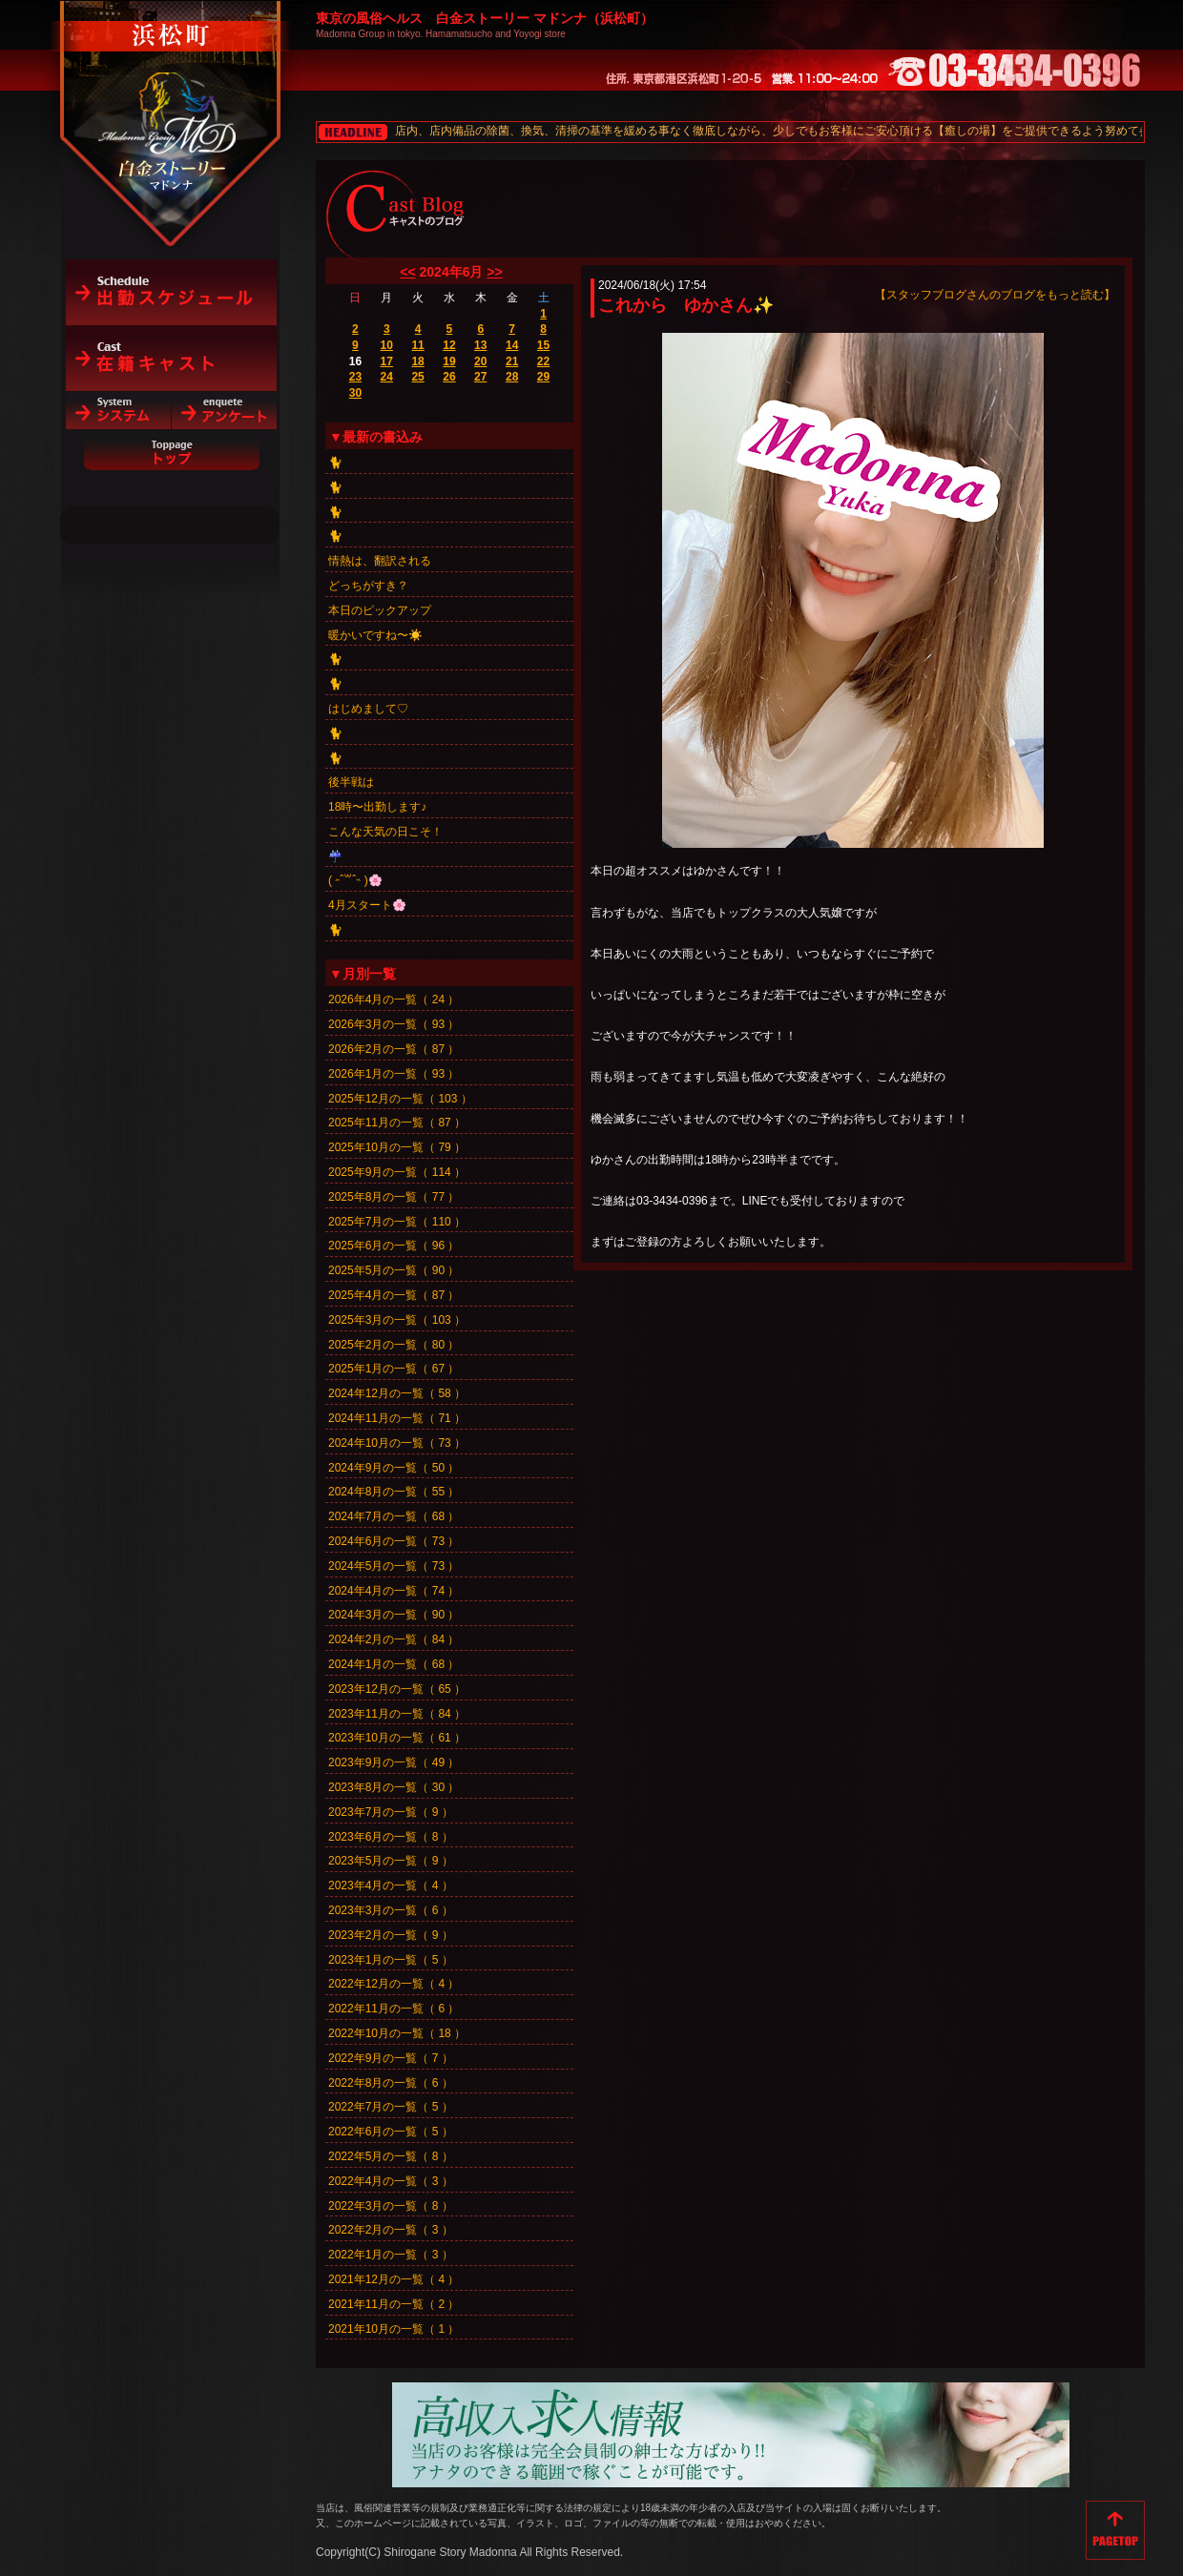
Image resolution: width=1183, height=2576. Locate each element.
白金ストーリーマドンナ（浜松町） (171, 97)
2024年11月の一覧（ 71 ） (397, 1418)
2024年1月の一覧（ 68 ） (393, 1664)
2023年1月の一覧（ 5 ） (390, 1960)
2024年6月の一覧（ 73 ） (393, 1541)
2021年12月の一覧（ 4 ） (393, 2279)
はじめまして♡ (368, 708)
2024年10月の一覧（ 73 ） (397, 1443)
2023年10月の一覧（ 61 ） (397, 1737)
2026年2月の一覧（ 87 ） (393, 1049)
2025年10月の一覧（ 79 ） (397, 1147)
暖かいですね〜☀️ (375, 635)
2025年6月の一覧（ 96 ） (393, 1245)
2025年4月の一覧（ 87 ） (393, 1295)
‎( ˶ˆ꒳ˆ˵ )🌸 (355, 880)
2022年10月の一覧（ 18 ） (397, 2033)
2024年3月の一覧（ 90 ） (393, 1614)
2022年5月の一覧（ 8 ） (390, 2156)
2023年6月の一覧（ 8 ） (390, 1837)
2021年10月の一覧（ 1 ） (393, 2329)
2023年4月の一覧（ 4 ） (390, 1885)
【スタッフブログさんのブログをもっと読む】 (995, 294)
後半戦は (351, 782)
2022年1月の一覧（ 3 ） (390, 2254)
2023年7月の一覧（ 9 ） (390, 1812)
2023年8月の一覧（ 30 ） (393, 1787)
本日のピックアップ (379, 610)
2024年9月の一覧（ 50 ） (393, 1467)
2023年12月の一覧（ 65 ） (397, 1689)
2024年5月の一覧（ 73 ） (393, 1566)
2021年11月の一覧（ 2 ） (393, 2304)
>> (494, 271)
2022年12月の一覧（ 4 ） (393, 1983)
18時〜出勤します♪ (377, 807)
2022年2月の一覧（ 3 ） (390, 2229)
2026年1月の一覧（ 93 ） (393, 1074)
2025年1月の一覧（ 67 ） (393, 1368)
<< (407, 271)
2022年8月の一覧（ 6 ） (390, 2083)
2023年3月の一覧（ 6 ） (390, 1910)
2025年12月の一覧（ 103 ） (400, 1098)
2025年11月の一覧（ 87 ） (397, 1122)
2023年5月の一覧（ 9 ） (390, 1860)
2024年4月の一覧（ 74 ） (393, 1590)
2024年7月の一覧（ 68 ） (393, 1516)
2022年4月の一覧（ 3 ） (390, 2181)
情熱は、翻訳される (379, 560)
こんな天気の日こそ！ (385, 831)
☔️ (335, 856)
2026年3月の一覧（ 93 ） (393, 1024)
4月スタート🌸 (367, 905)
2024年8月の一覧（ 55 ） (393, 1491)
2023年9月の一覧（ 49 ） (393, 1762)
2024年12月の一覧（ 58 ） (397, 1393)
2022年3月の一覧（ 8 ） (390, 2206)
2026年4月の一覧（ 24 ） (393, 999)
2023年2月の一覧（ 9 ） (390, 1935)
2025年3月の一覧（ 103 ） (397, 1320)
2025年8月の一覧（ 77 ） (393, 1197)
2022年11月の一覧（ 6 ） (393, 2008)
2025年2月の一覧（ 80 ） (393, 1344)
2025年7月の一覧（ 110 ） (397, 1221)
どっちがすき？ (368, 585)
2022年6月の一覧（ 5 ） (390, 2131)
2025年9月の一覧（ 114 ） (397, 1172)
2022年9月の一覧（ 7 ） (390, 2058)
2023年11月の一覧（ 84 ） (397, 1714)
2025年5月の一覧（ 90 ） (393, 1270)
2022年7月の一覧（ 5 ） (390, 2106)
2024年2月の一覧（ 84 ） (393, 1639)
